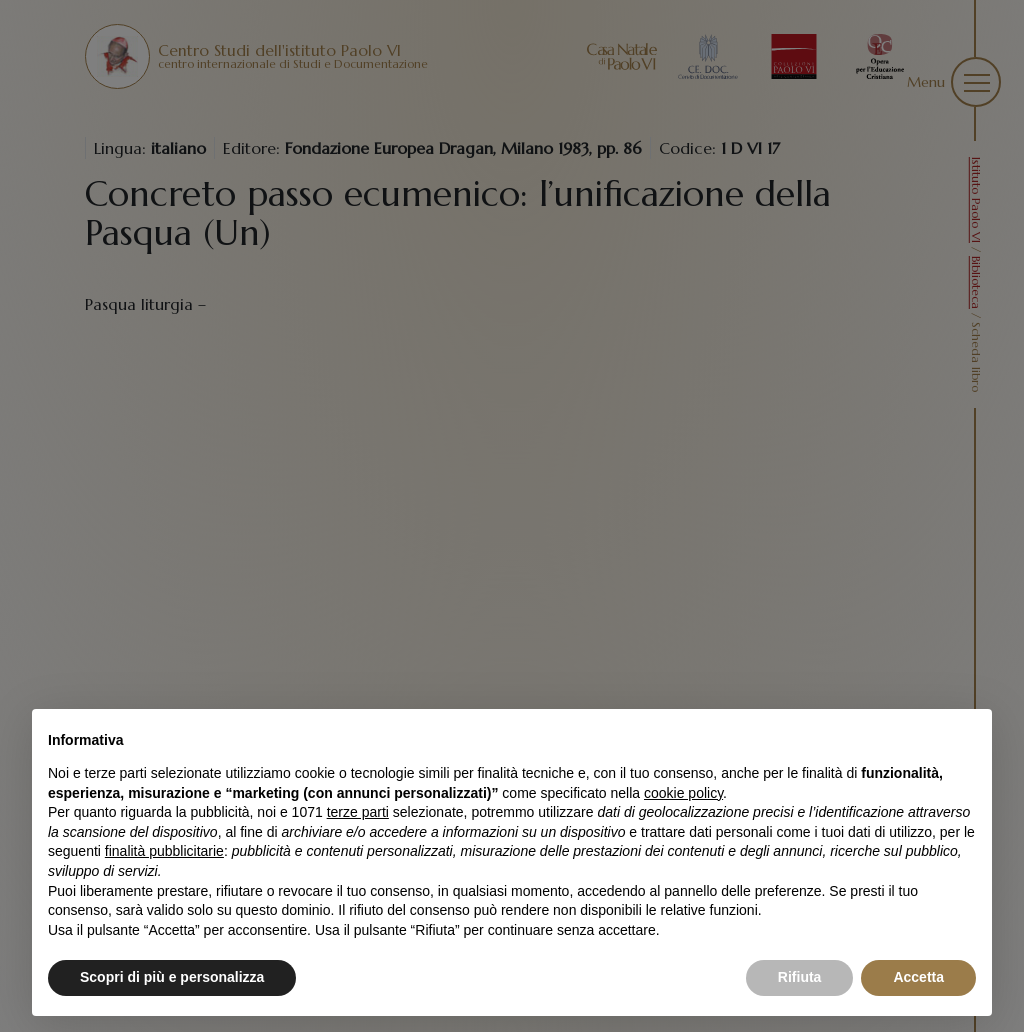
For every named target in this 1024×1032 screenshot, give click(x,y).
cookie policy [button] (683, 793)
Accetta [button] (918, 977)
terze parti (358, 812)
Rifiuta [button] (800, 977)
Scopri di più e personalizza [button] (172, 977)
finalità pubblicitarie (164, 851)
